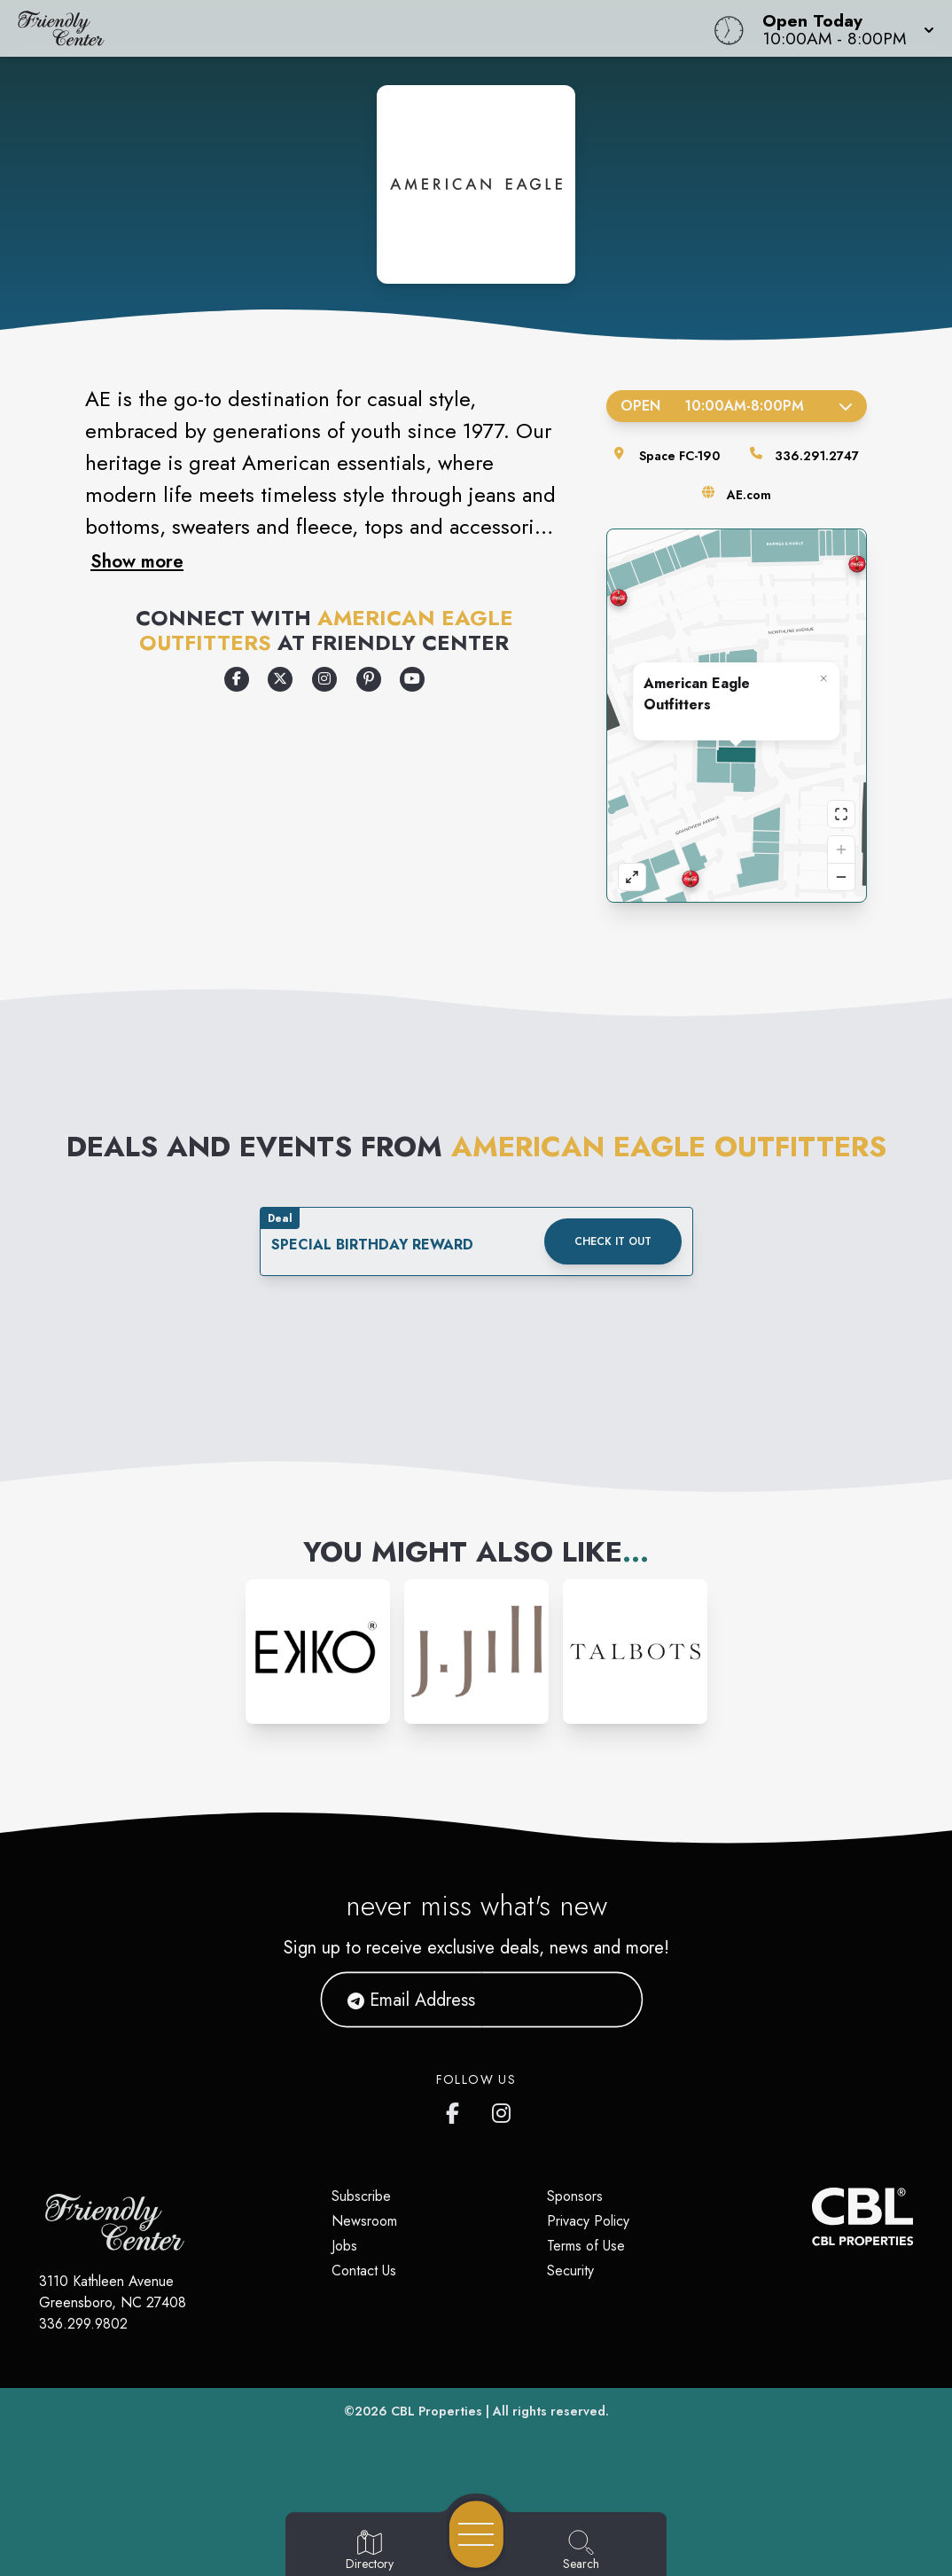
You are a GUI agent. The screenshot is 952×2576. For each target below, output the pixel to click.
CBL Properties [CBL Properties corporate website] (436, 2411)
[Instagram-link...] (318, 1651)
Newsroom (364, 2221)
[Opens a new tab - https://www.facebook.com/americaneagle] (236, 679)
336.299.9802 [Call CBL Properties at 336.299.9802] (83, 2324)
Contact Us (364, 2270)
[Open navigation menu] (476, 2534)
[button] (843, 28)
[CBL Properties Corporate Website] (812, 2216)
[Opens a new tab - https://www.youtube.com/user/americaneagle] (412, 679)
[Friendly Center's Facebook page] (456, 2109)
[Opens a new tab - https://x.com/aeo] (280, 679)
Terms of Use (586, 2245)
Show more (136, 561)
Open (736, 405)
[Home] (360, 28)
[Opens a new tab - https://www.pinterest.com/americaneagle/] (368, 679)
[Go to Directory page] (370, 2551)
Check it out (613, 1241)
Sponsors (575, 2196)
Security (570, 2270)
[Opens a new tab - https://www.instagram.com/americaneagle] (324, 679)
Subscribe (361, 2196)
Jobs (344, 2245)
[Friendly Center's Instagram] (502, 2109)
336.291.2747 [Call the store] (817, 456)
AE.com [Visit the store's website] (749, 495)
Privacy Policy (588, 2221)
